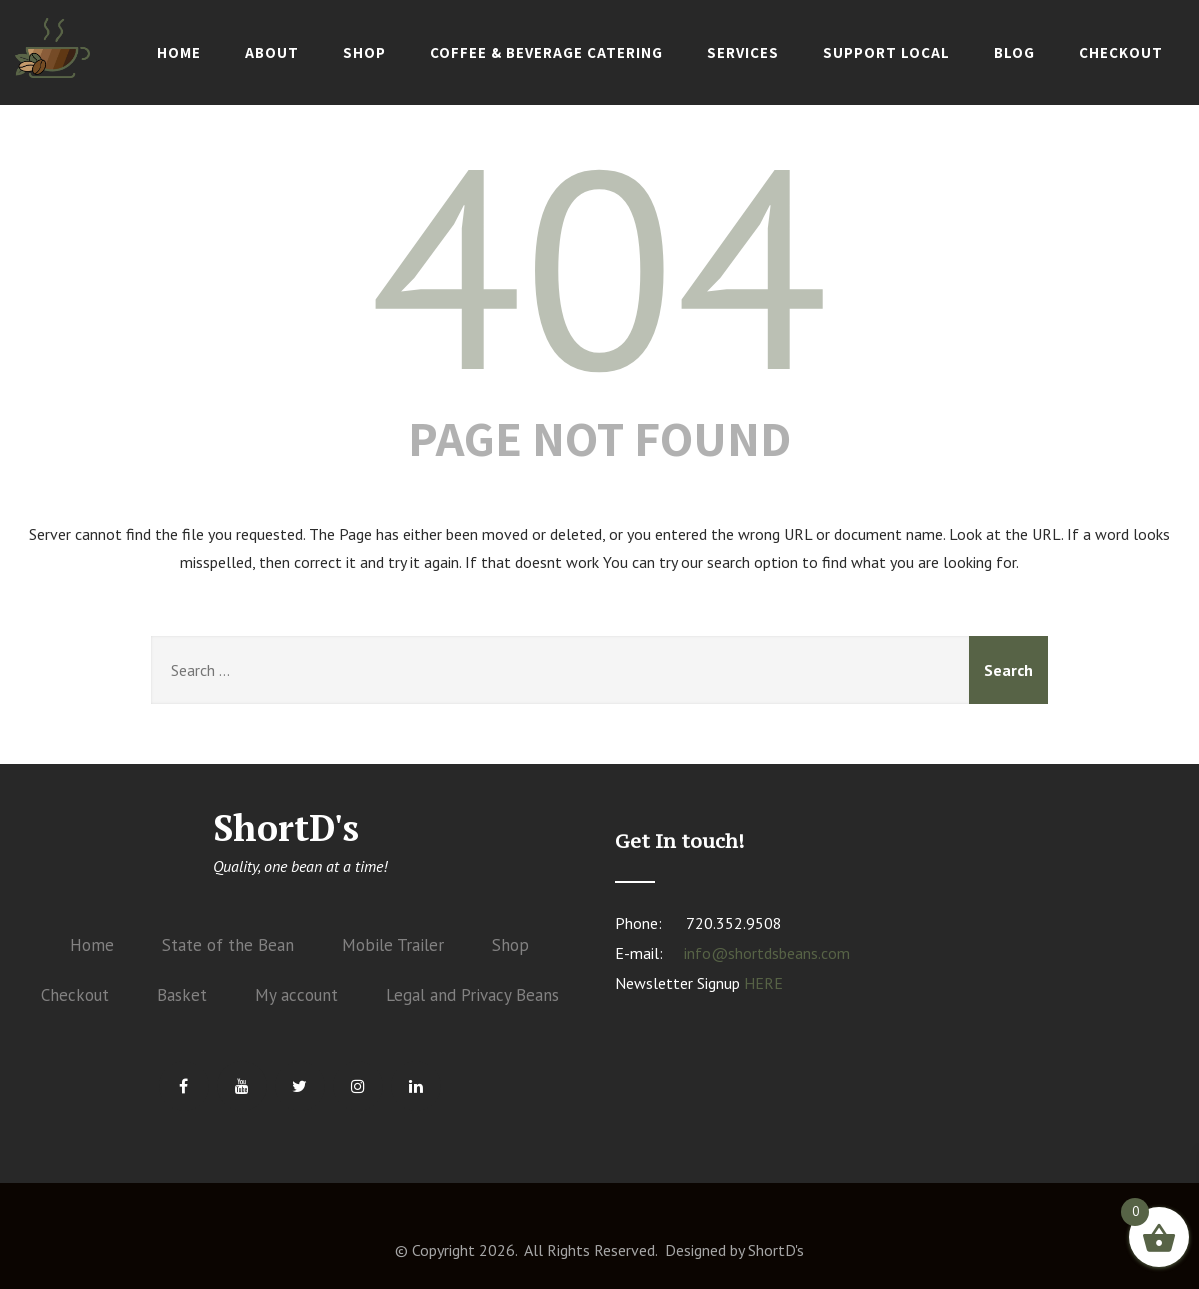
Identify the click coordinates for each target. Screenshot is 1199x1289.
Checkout (1121, 52)
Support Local (886, 52)
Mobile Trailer (393, 945)
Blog (1014, 52)
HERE (763, 983)
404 (599, 265)
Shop (364, 52)
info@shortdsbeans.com (767, 953)
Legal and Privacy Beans (472, 995)
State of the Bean (228, 945)
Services (743, 52)
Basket (182, 995)
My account (296, 995)
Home (179, 52)
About (272, 52)
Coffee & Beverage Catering (546, 52)
